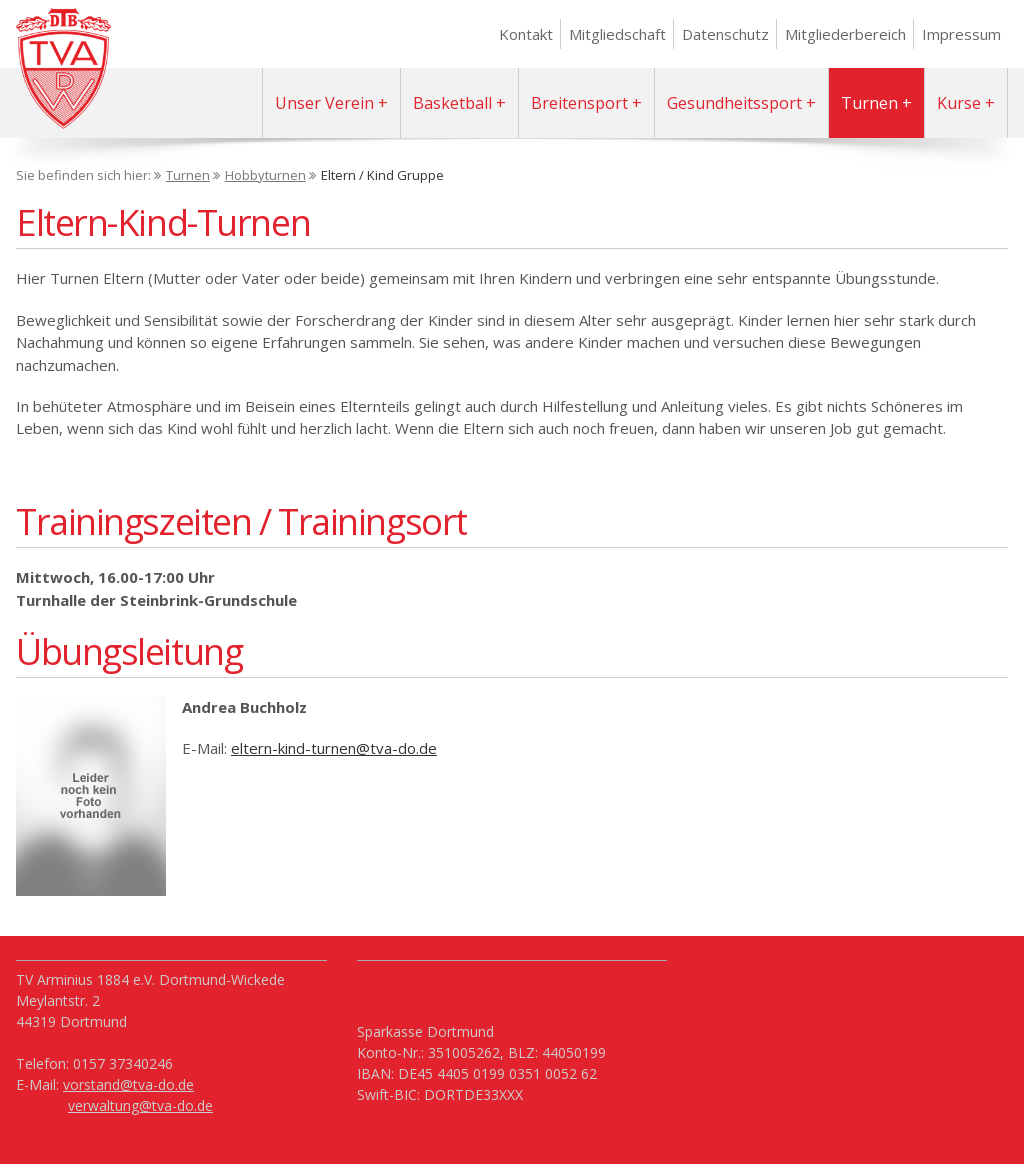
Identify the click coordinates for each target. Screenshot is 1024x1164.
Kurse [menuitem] (959, 103)
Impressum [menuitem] (961, 34)
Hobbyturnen (265, 175)
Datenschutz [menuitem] (725, 34)
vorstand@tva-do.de (128, 1084)
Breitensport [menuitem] (579, 103)
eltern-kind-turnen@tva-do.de (334, 748)
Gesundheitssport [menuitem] (734, 103)
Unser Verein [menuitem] (324, 103)
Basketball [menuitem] (452, 103)
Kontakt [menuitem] (526, 34)
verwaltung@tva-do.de (140, 1105)
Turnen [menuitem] (869, 103)
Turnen (188, 175)
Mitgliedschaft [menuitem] (617, 34)
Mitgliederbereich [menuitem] (845, 34)
